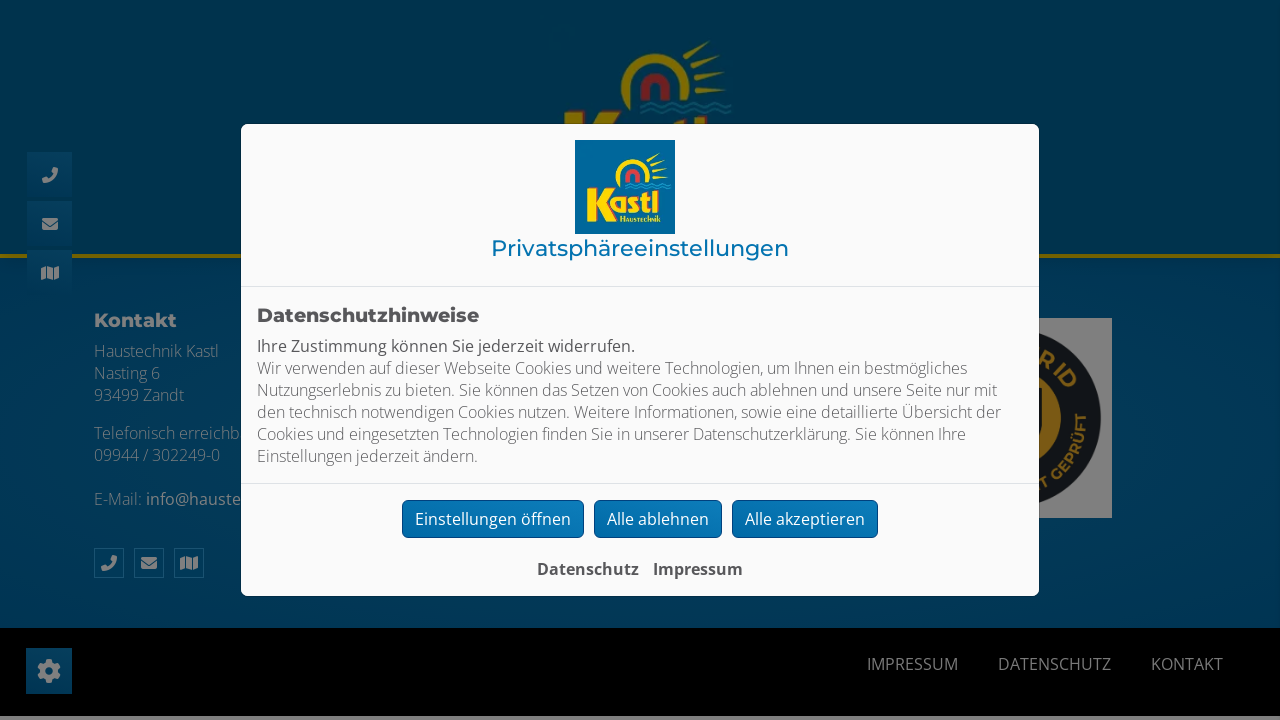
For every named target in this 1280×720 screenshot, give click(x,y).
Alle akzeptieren (805, 519)
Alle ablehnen (658, 519)
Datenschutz (588, 569)
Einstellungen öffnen (493, 519)
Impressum (698, 569)
